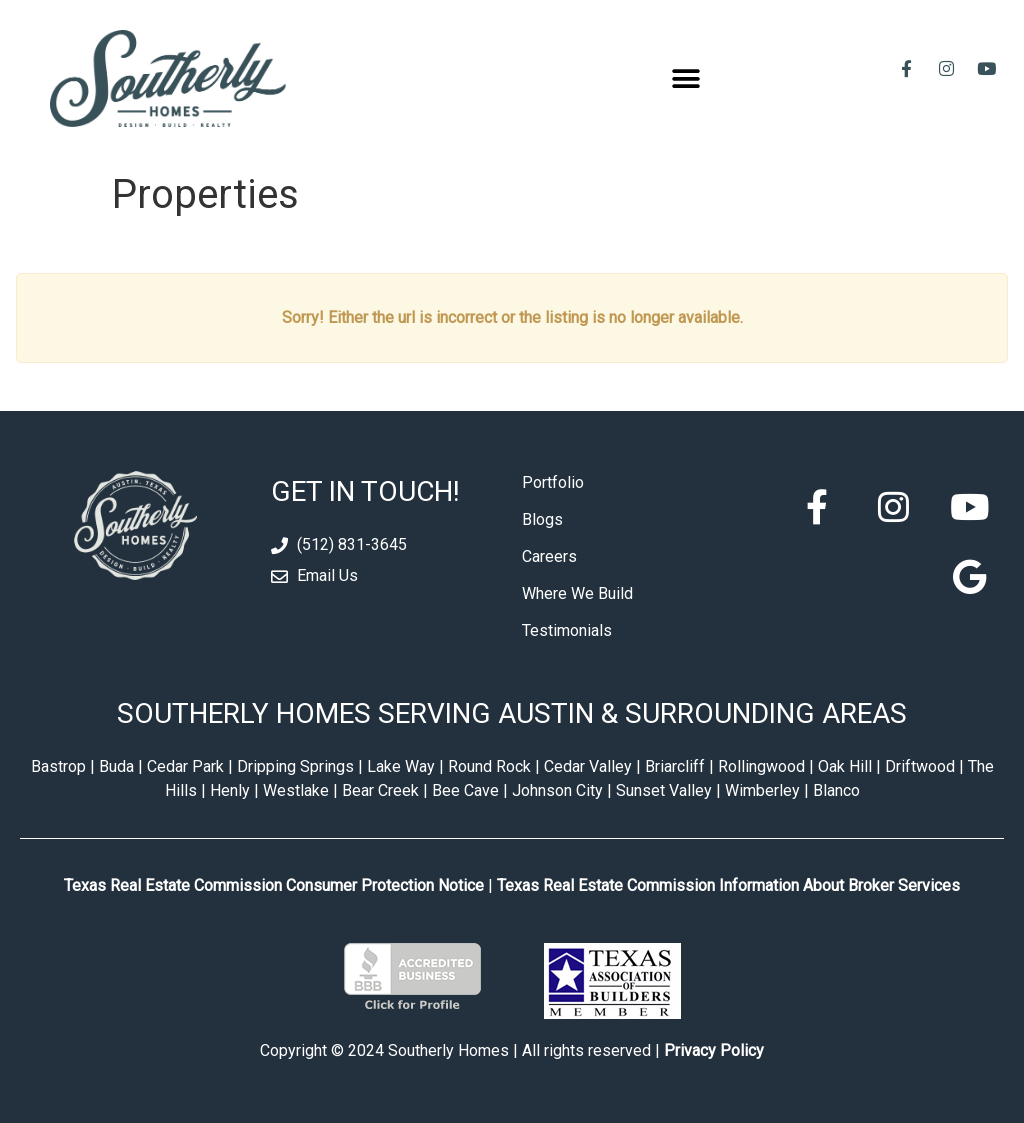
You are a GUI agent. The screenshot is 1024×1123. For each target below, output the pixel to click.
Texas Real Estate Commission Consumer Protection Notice (274, 885)
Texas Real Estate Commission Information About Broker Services (728, 885)
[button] (686, 78)
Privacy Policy (714, 1050)
